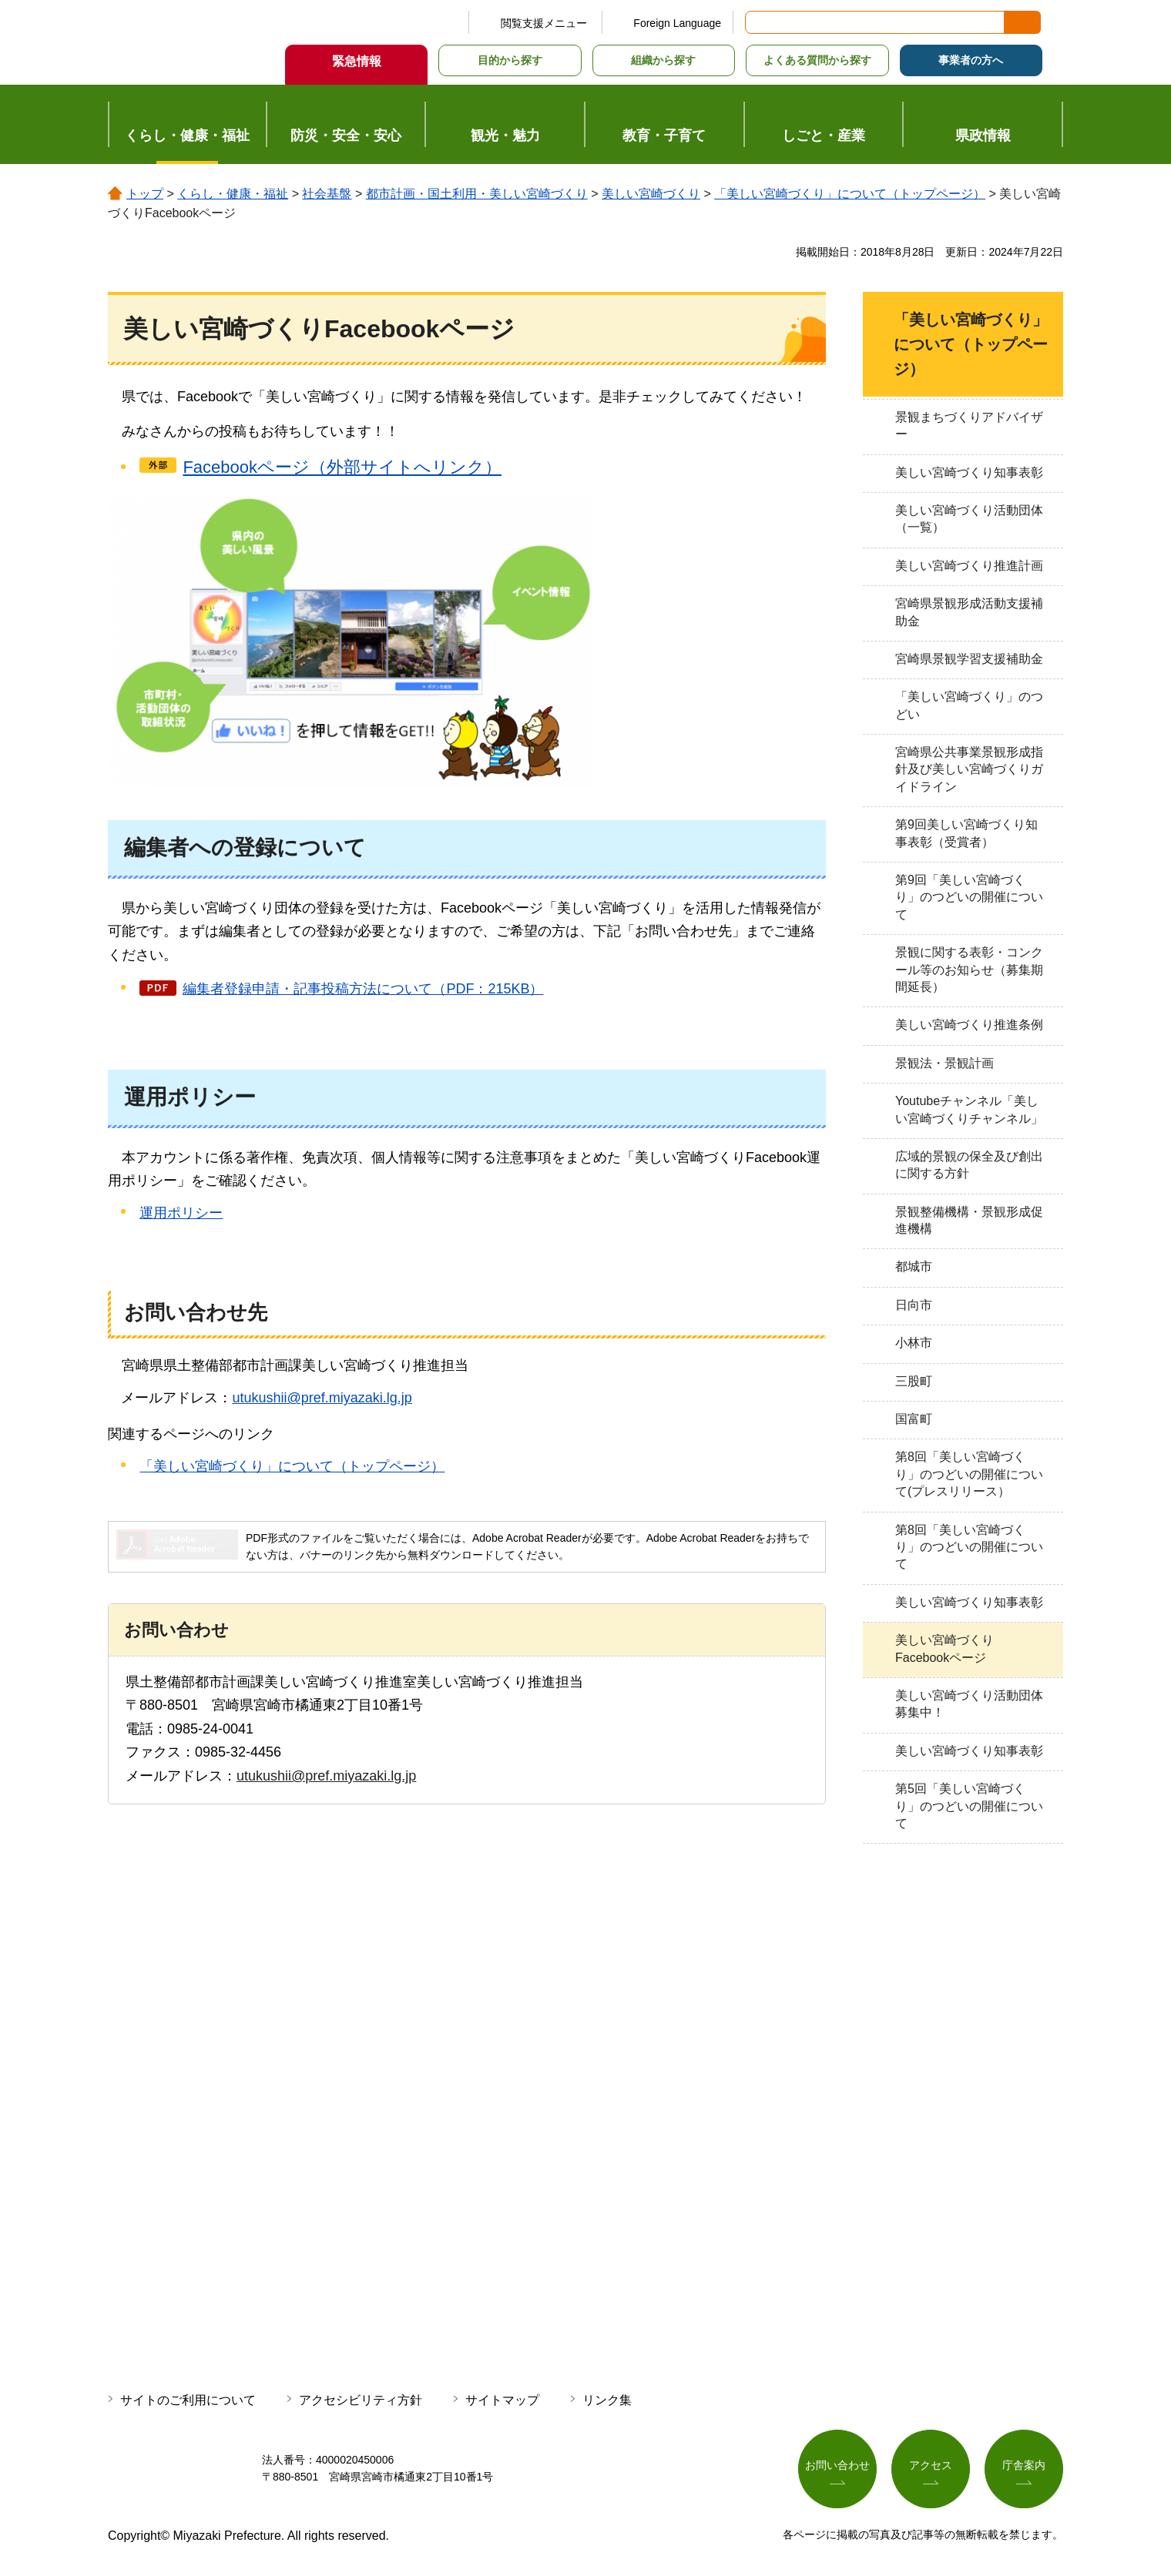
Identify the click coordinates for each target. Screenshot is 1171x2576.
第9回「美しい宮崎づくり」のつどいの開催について (969, 897)
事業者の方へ (970, 60)
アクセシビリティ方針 (360, 2400)
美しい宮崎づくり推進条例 (969, 1024)
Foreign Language (677, 23)
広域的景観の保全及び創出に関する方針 (969, 1165)
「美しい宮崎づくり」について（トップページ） (849, 193)
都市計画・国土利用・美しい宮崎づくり (477, 193)
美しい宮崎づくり (651, 193)
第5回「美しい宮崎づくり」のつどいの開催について (969, 1806)
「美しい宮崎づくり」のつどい (969, 705)
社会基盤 (326, 193)
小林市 (913, 1342)
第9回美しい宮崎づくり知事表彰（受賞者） (966, 833)
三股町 (913, 1381)
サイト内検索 (758, 22)
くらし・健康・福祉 (232, 193)
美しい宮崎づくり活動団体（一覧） (969, 519)
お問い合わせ (837, 2466)
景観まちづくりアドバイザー (969, 425)
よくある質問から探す (817, 60)
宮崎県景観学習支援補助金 (969, 658)
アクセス (930, 2466)
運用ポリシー (181, 1213)
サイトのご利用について (188, 2400)
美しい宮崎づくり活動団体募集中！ (969, 1704)
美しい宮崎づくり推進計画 (969, 565)
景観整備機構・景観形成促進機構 (969, 1220)
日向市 (913, 1304)
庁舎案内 (1023, 2466)
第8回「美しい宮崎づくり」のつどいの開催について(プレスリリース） (969, 1474)
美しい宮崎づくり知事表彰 (969, 472)
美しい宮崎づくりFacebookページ (944, 1648)
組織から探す (663, 60)
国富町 (913, 1418)
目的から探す (510, 60)
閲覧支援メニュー (544, 23)
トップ (144, 193)
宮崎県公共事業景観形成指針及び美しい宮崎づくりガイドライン (969, 769)
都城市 (913, 1266)
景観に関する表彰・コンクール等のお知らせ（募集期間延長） (969, 969)
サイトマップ (502, 2400)
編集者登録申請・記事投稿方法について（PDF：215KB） (363, 989)
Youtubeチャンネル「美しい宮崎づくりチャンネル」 (969, 1109)
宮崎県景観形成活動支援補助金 (969, 612)
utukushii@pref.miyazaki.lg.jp (321, 1397)
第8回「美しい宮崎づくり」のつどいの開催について (969, 1547)
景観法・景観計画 (944, 1063)
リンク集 (607, 2400)
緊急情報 (356, 61)
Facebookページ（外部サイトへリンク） (342, 467)
